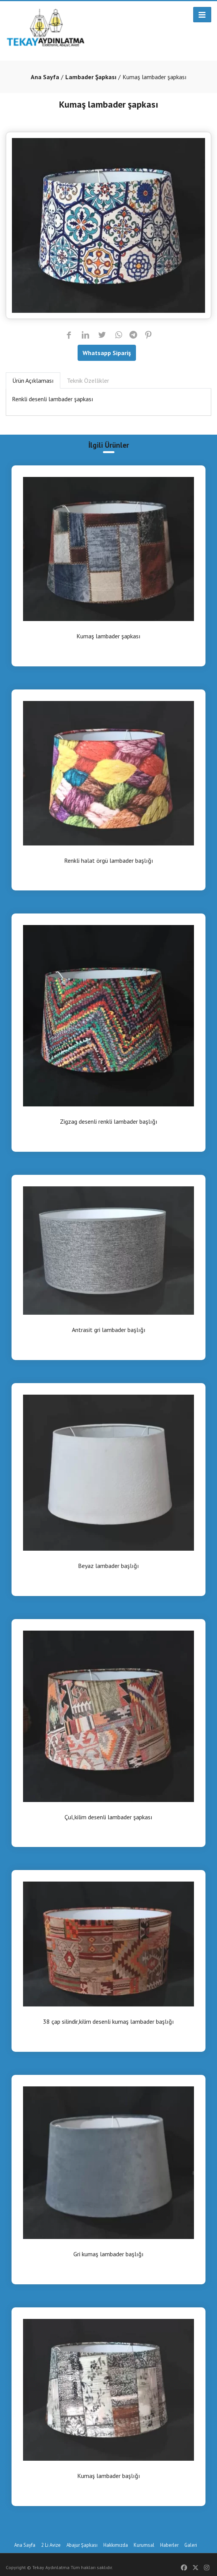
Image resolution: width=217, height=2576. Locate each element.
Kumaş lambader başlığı (108, 2476)
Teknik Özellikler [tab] (88, 380)
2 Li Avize (51, 2545)
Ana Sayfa (45, 77)
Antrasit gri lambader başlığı (109, 1330)
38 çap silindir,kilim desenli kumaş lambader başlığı (108, 2021)
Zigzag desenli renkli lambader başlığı (108, 1121)
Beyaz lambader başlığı (108, 1566)
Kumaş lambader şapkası (108, 636)
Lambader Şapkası (90, 77)
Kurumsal (144, 2545)
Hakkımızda (115, 2545)
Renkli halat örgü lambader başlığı (108, 860)
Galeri (190, 2545)
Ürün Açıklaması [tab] (33, 380)
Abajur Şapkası (82, 2545)
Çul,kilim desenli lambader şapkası (108, 1817)
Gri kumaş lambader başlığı (108, 2254)
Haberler (169, 2545)
